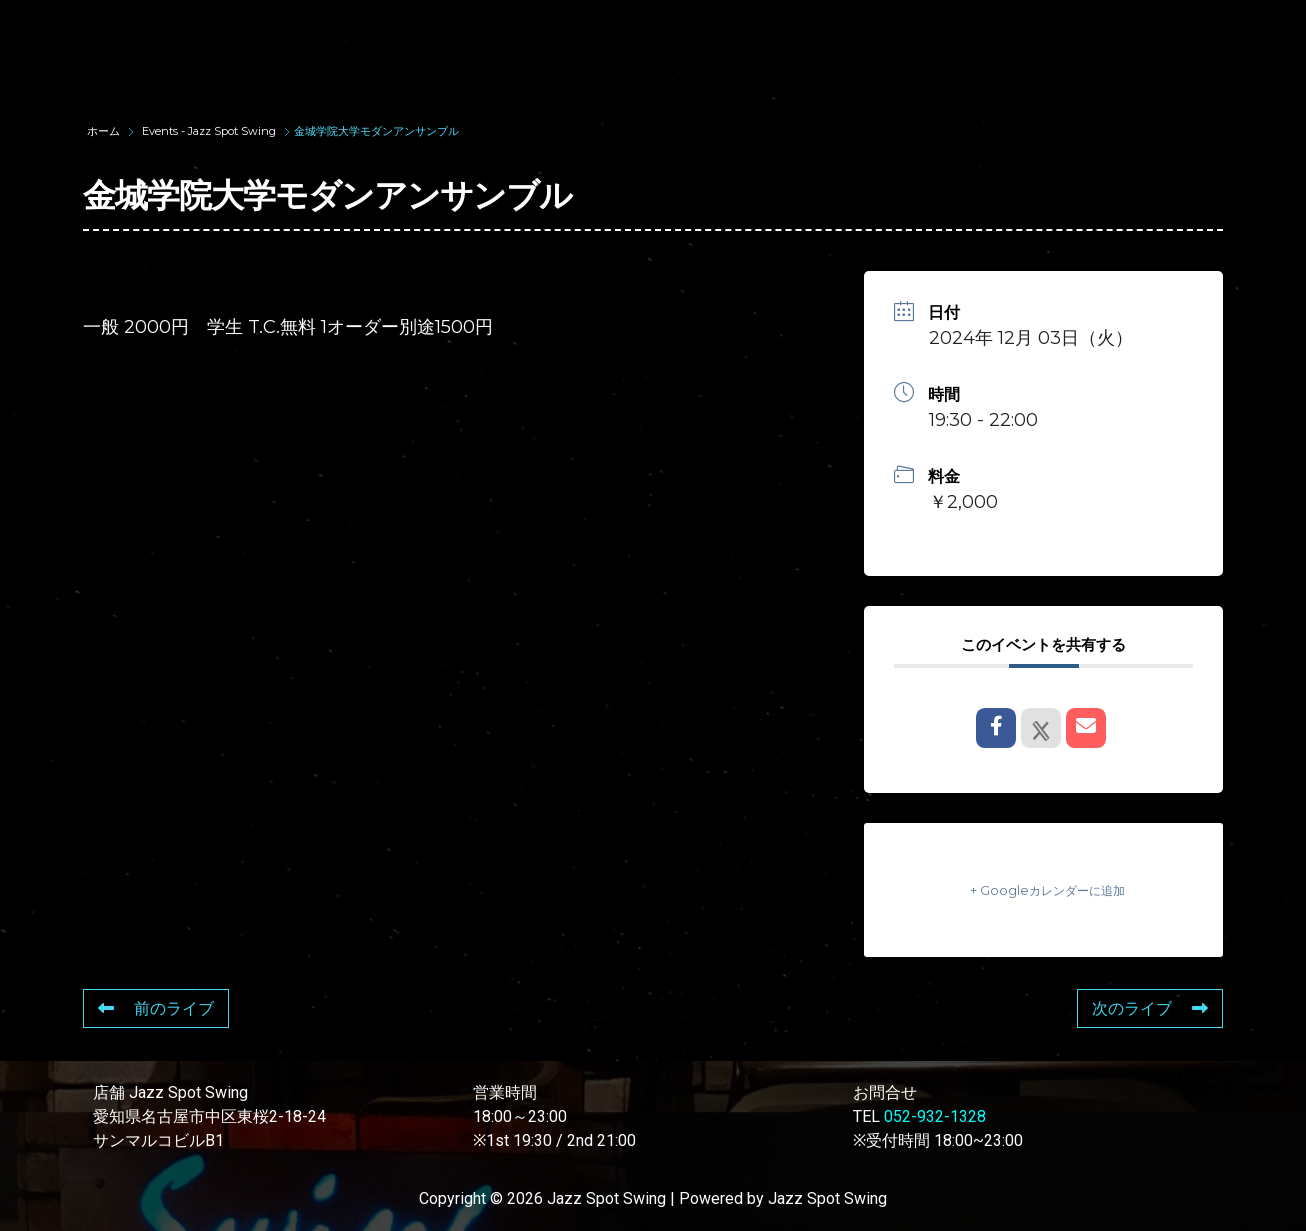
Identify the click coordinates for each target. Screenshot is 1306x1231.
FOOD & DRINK (1071, 27)
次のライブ (1150, 1008)
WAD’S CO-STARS (706, 27)
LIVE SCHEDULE (895, 27)
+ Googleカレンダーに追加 (1044, 889)
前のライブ (156, 1008)
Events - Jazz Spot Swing (209, 131)
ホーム (105, 131)
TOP (320, 27)
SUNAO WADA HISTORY (488, 27)
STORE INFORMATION (384, 63)
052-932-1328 (935, 1116)
